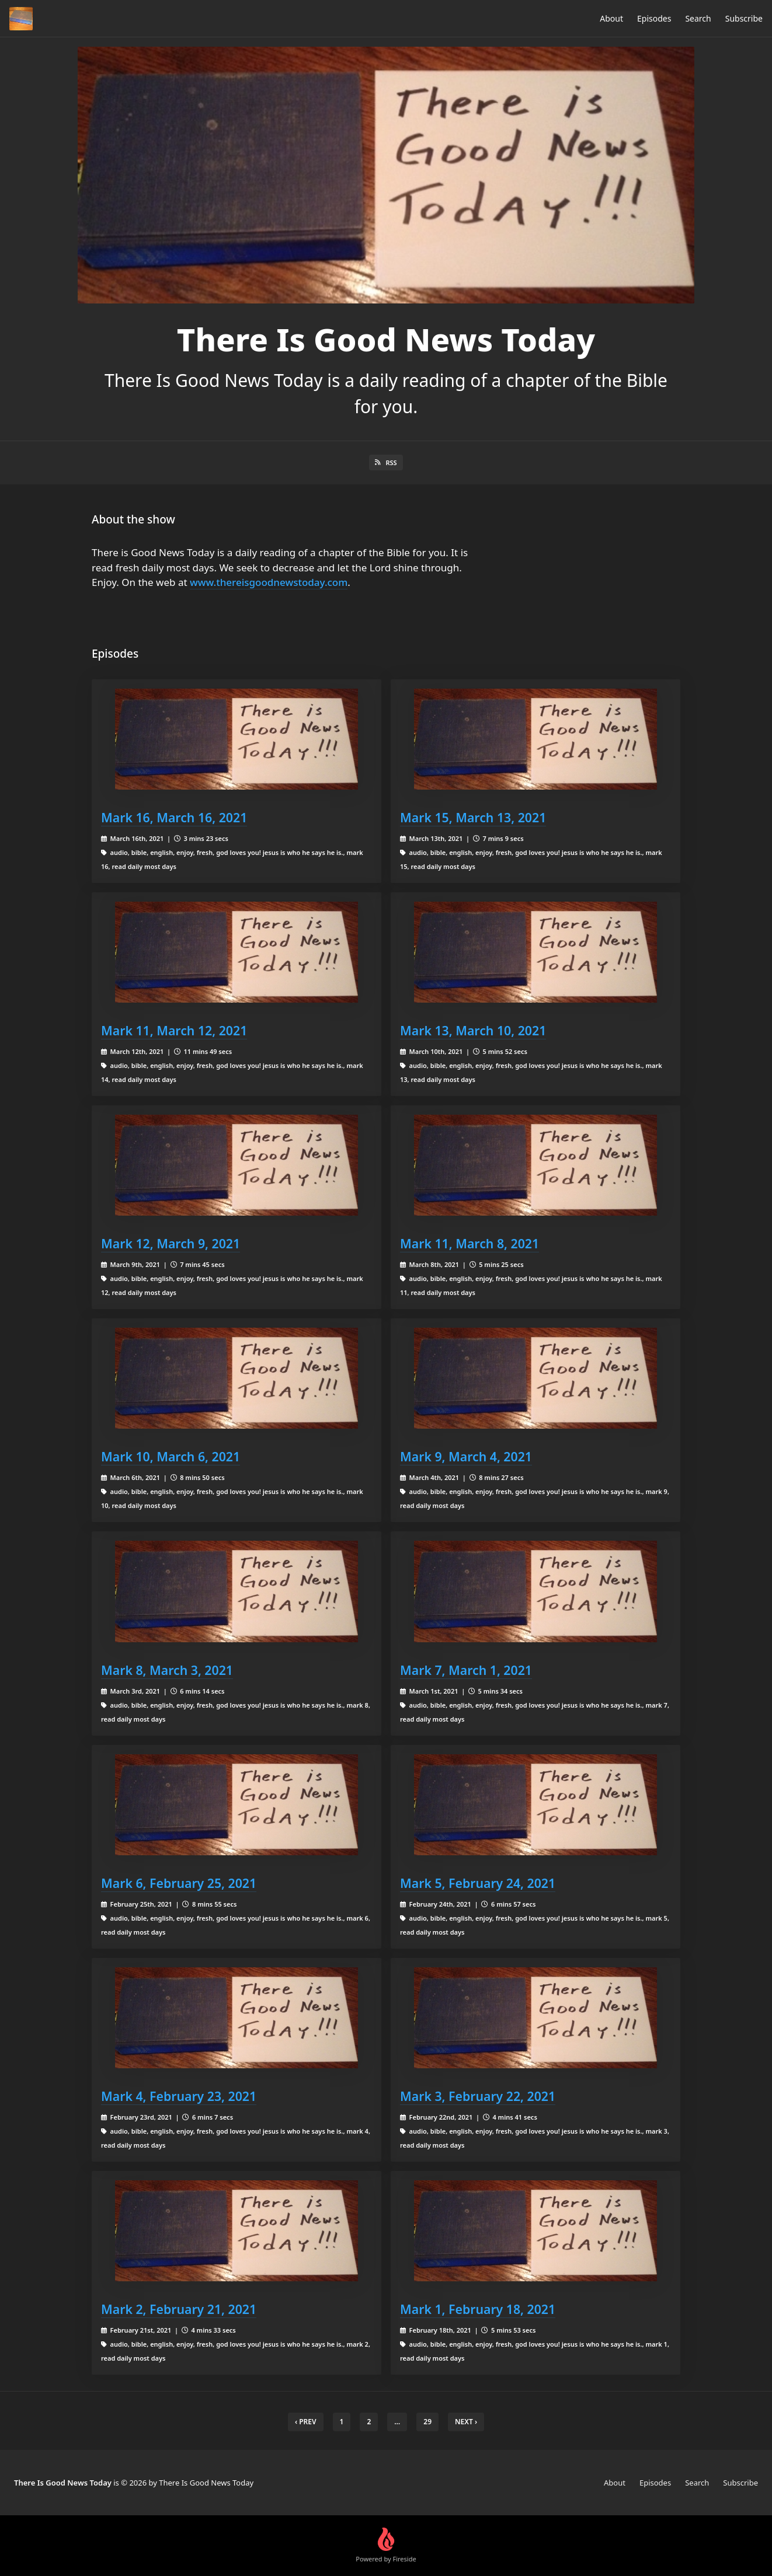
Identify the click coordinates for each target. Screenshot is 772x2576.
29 (427, 2422)
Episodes (654, 18)
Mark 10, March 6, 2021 (170, 1456)
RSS (386, 462)
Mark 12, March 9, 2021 (170, 1243)
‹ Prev (306, 2422)
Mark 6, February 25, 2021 (178, 1883)
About (611, 18)
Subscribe (744, 18)
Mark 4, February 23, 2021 (178, 2096)
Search (698, 18)
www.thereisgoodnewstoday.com (268, 582)
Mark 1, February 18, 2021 (477, 2309)
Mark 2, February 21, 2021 (178, 2309)
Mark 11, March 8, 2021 (469, 1243)
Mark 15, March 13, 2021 (473, 817)
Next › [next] (466, 2422)
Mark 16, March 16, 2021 (174, 817)
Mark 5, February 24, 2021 (477, 1883)
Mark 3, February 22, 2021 (477, 2096)
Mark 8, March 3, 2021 (167, 1670)
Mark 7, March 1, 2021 (466, 1670)
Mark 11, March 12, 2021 (174, 1030)
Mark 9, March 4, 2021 (466, 1456)
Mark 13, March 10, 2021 (473, 1030)
